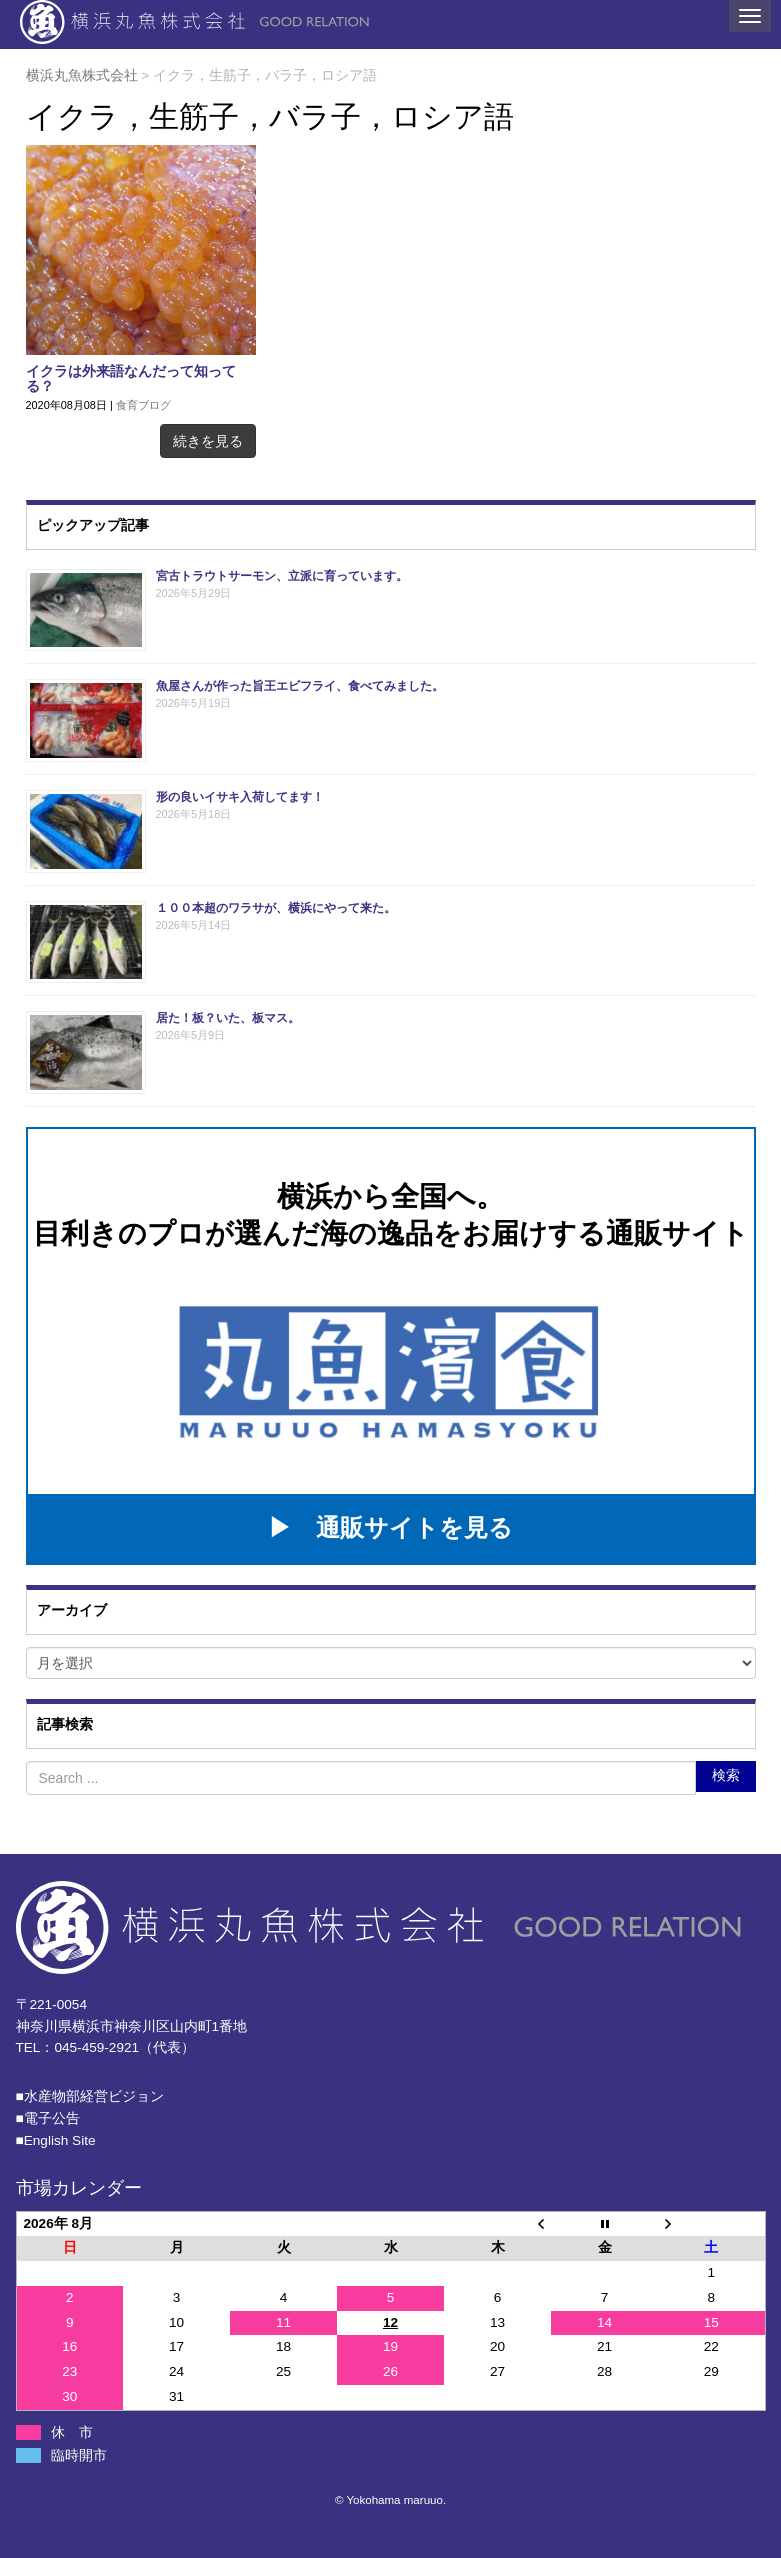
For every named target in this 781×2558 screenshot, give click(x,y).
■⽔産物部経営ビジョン (90, 2096)
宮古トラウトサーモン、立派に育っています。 (282, 576)
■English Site (56, 2140)
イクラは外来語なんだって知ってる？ (131, 379)
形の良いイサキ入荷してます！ (240, 797)
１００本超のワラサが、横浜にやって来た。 (276, 908)
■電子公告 (48, 2118)
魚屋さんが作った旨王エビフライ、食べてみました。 (300, 686)
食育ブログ (143, 405)
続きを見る (208, 441)
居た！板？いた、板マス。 (228, 1018)
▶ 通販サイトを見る (390, 1527)
